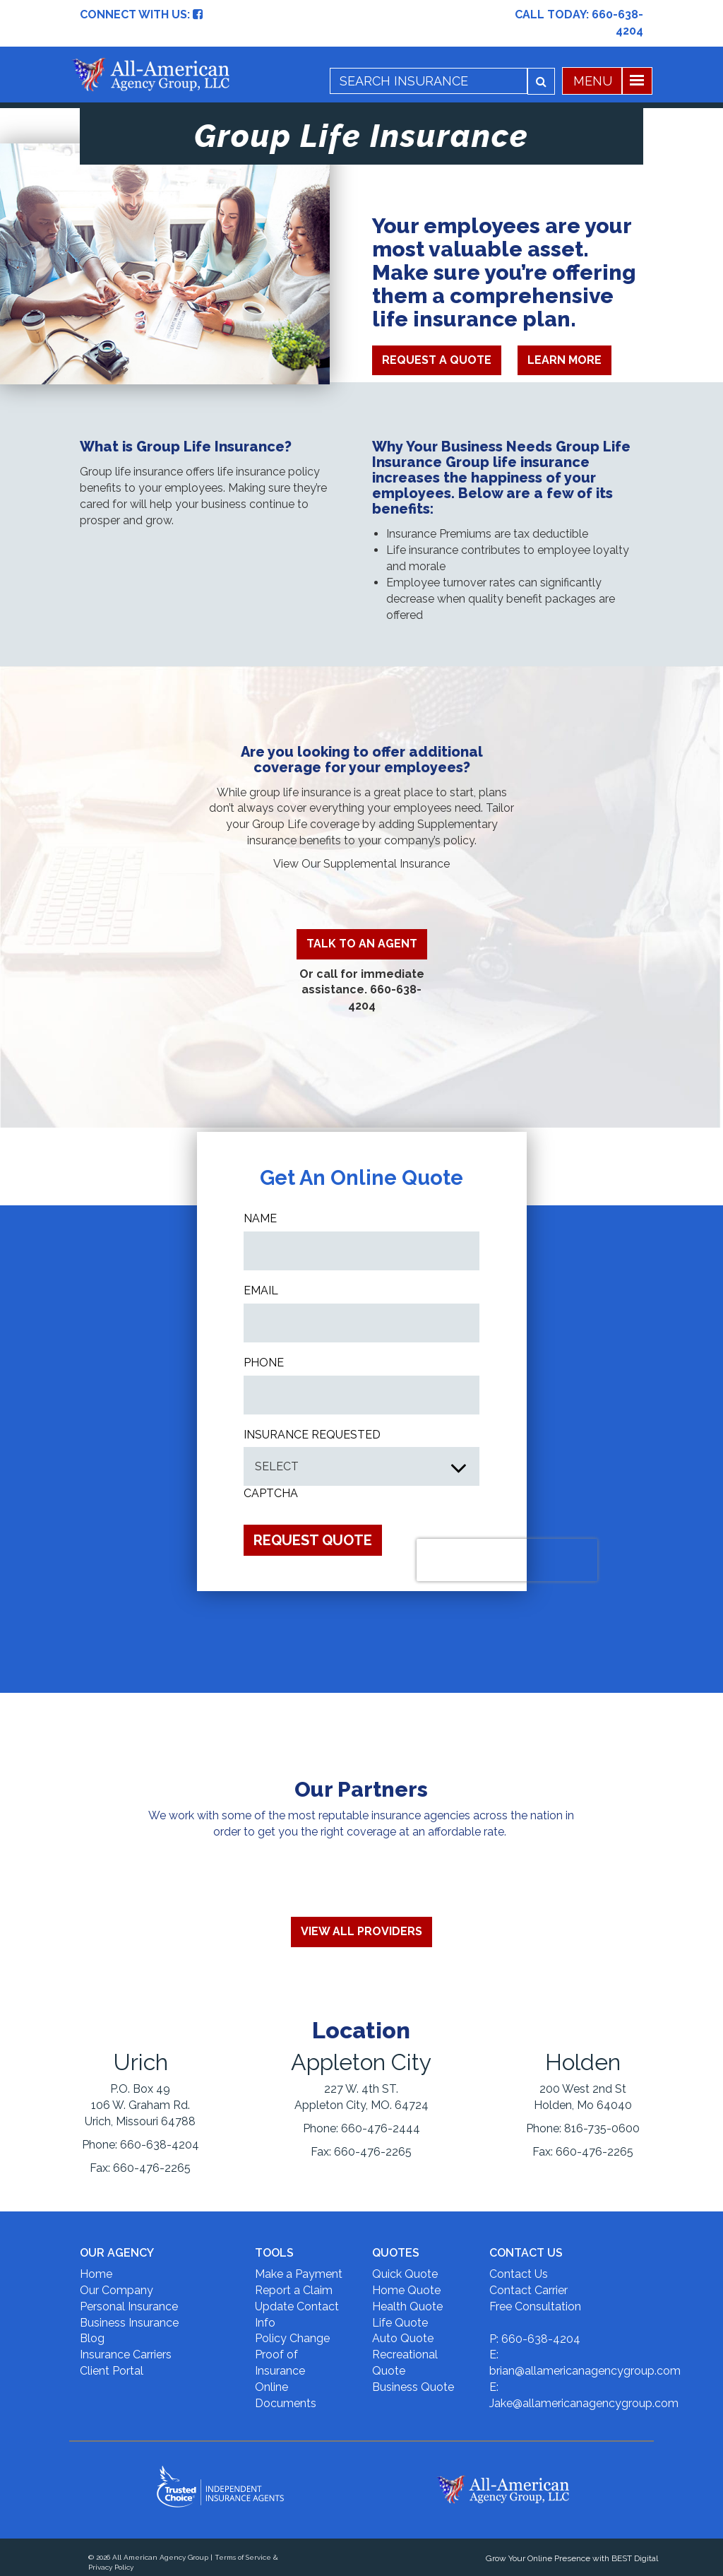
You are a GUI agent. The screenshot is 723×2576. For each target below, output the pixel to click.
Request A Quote (436, 360)
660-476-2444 (380, 2128)
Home (96, 2274)
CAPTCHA (271, 1493)
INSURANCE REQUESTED (312, 1434)
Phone (264, 1362)
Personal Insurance (129, 2306)
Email (261, 1290)
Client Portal (111, 2370)
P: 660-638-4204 (534, 2339)
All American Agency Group (160, 2557)
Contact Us (518, 2274)
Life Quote (400, 2322)
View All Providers (361, 1931)
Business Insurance (129, 2322)
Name (260, 1218)
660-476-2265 (152, 2168)
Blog (92, 2338)
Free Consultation (535, 2306)
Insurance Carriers (126, 2354)
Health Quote (407, 2306)
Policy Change (292, 2338)
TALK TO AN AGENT (361, 943)
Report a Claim (294, 2290)
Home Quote (406, 2290)
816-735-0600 (602, 2128)
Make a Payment (298, 2274)
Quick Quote (405, 2274)
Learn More (564, 360)
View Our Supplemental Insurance (361, 863)
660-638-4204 (159, 2144)
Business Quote (413, 2387)
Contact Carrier (528, 2290)
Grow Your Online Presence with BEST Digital (572, 2558)
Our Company (116, 2290)
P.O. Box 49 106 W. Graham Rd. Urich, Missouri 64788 (140, 2105)
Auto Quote (403, 2338)
